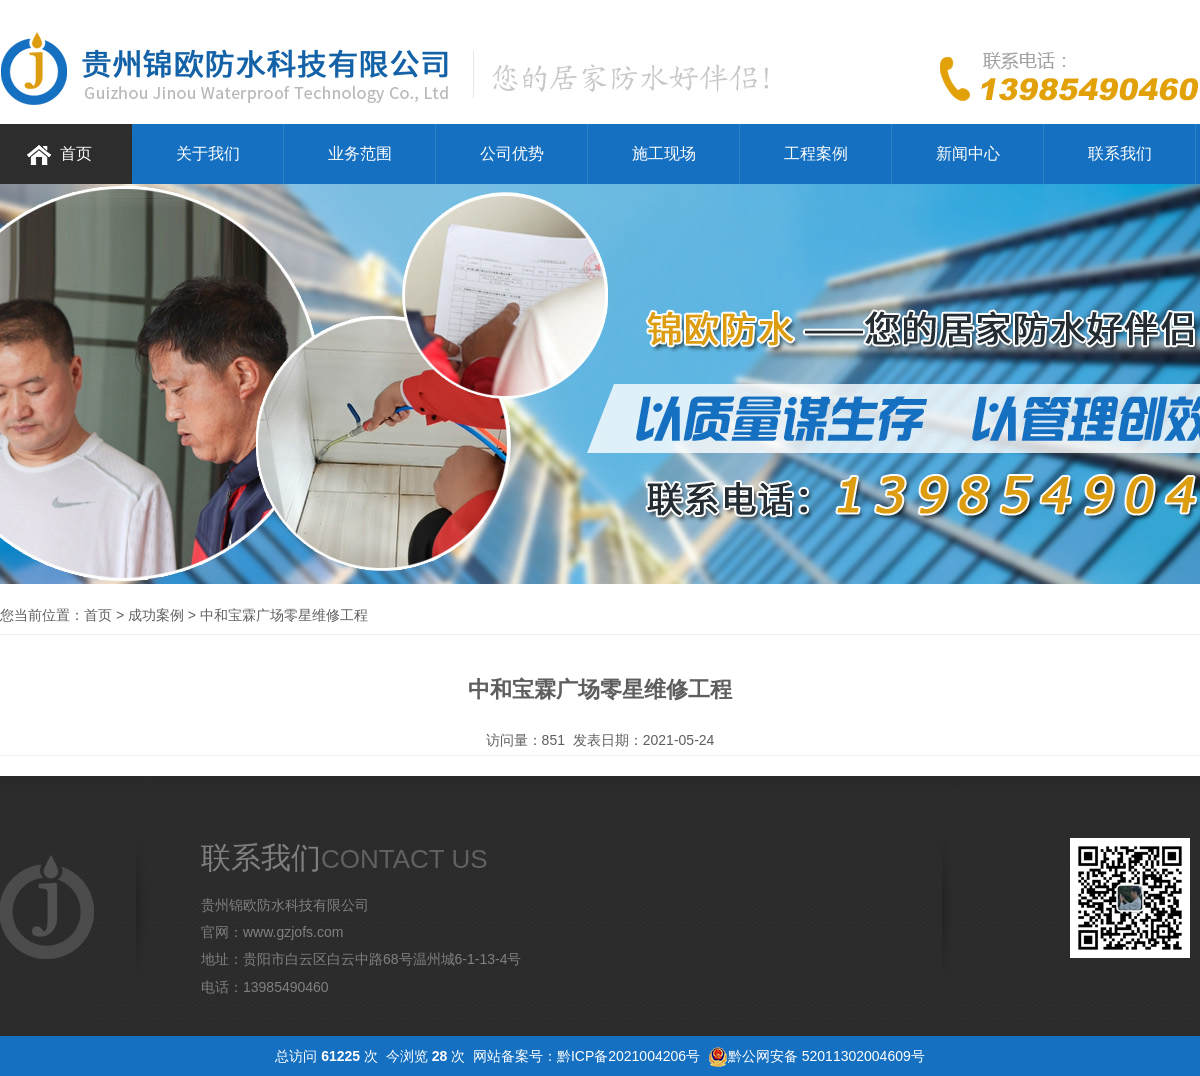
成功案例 (156, 615)
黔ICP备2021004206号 (628, 1056)
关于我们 (208, 153)
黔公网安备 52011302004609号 (826, 1056)
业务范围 (360, 153)
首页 (76, 153)
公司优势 (512, 153)
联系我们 (1120, 153)
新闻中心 (968, 153)
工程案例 (816, 153)
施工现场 (664, 153)
